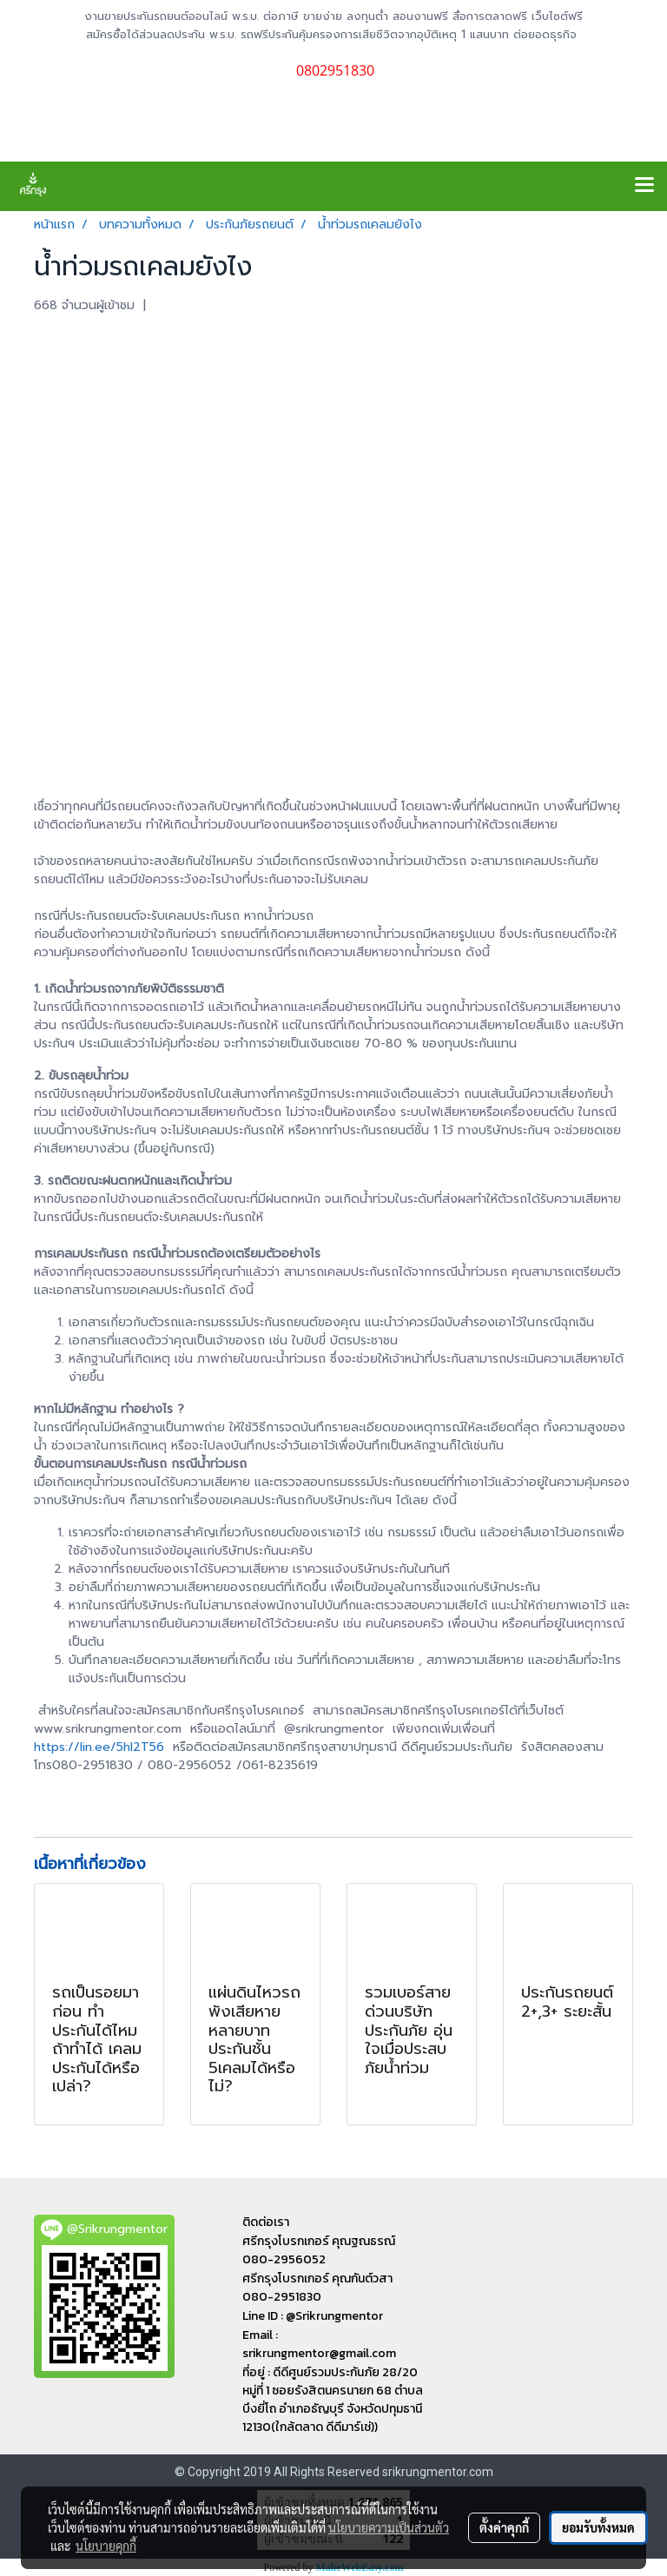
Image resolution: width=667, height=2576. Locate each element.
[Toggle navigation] (644, 186)
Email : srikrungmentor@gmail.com (319, 2344)
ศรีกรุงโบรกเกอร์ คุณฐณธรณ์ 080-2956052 (318, 2250)
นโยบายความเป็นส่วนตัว (388, 2527)
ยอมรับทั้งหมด (598, 2527)
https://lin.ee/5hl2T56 (99, 1747)
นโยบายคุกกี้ (106, 2545)
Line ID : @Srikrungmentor (312, 2316)
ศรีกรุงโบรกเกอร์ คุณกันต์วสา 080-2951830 (317, 2287)
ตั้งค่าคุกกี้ (504, 2527)
